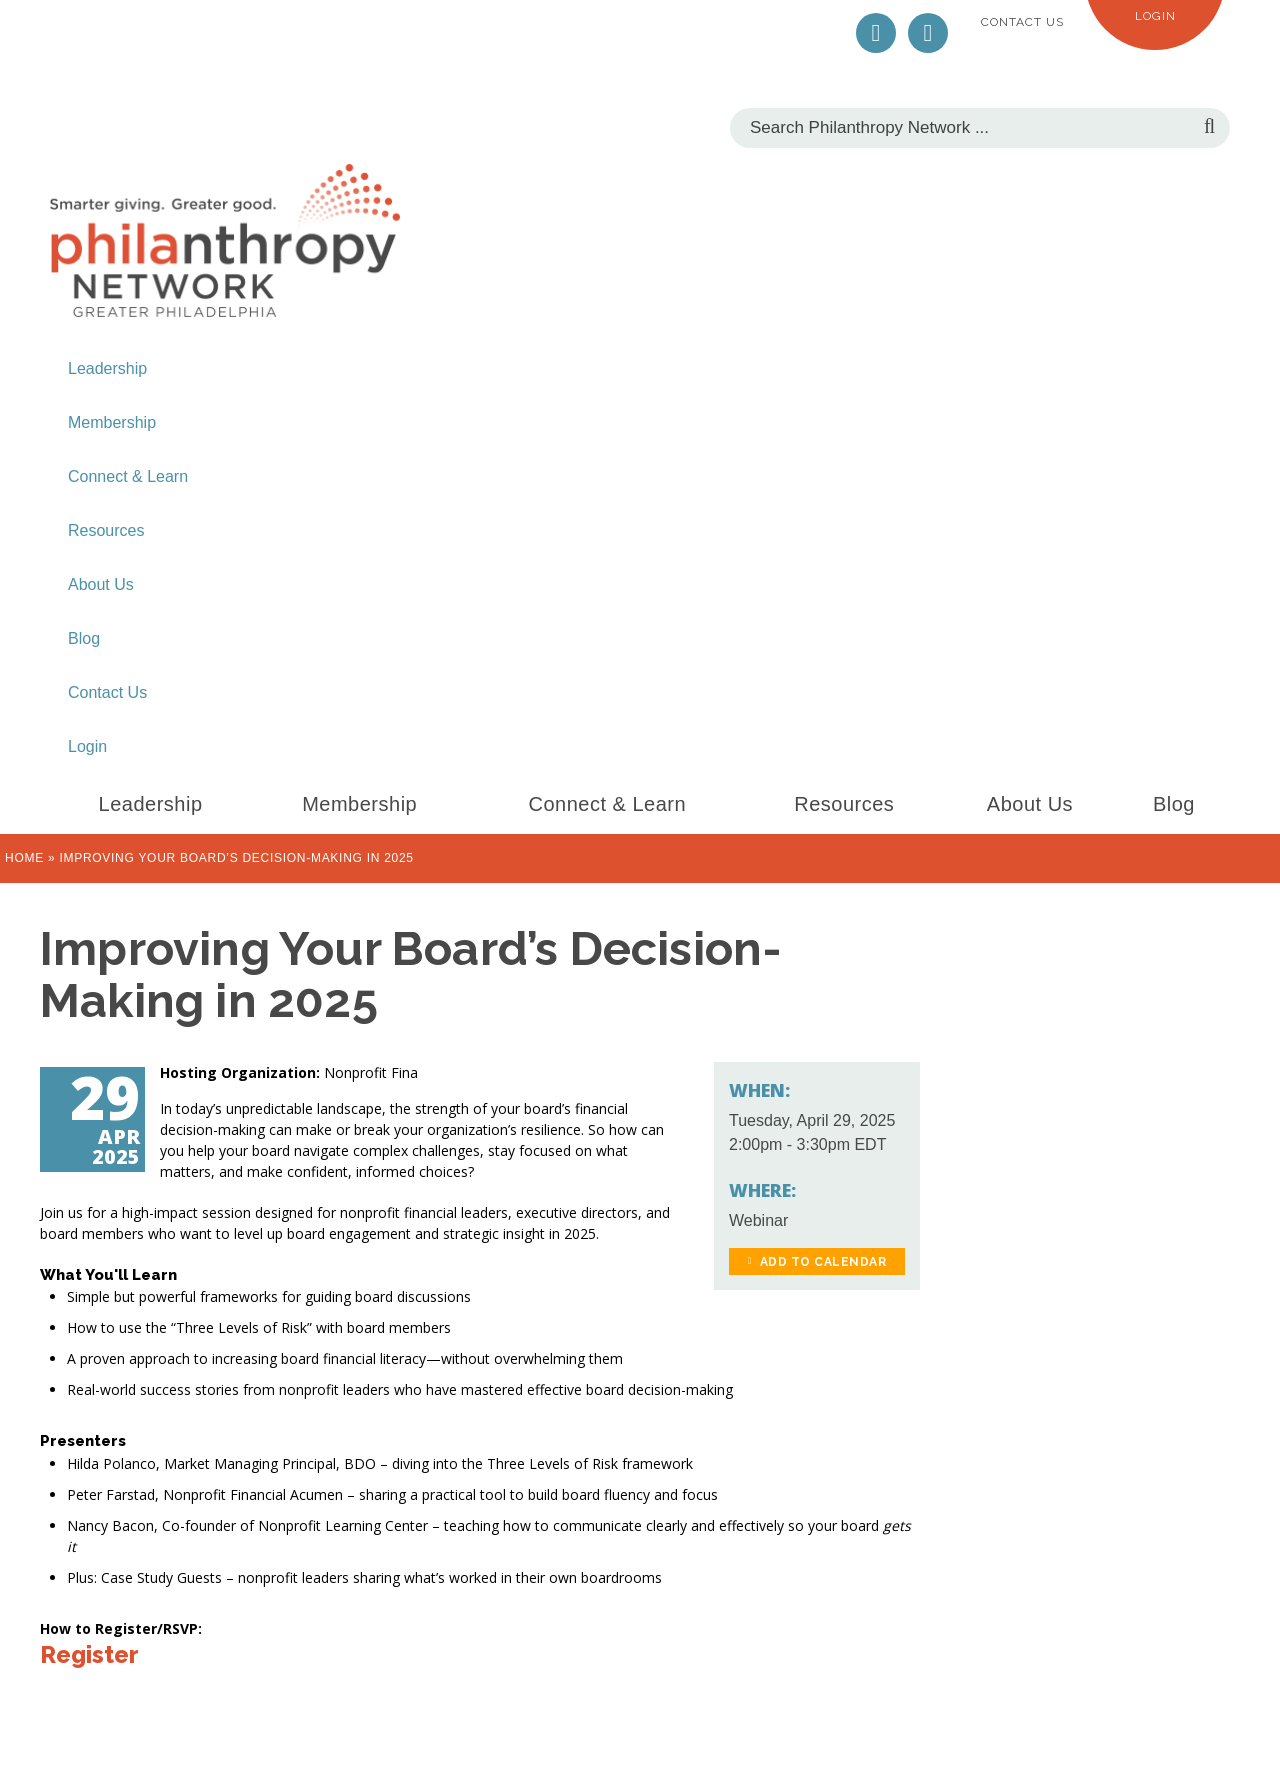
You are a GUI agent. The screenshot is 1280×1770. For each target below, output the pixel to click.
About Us (101, 584)
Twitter (876, 33)
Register (89, 1654)
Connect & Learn (128, 476)
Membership (112, 422)
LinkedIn (928, 33)
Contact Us (1022, 22)
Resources (106, 530)
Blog (84, 638)
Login (1155, 16)
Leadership (107, 368)
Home (24, 858)
